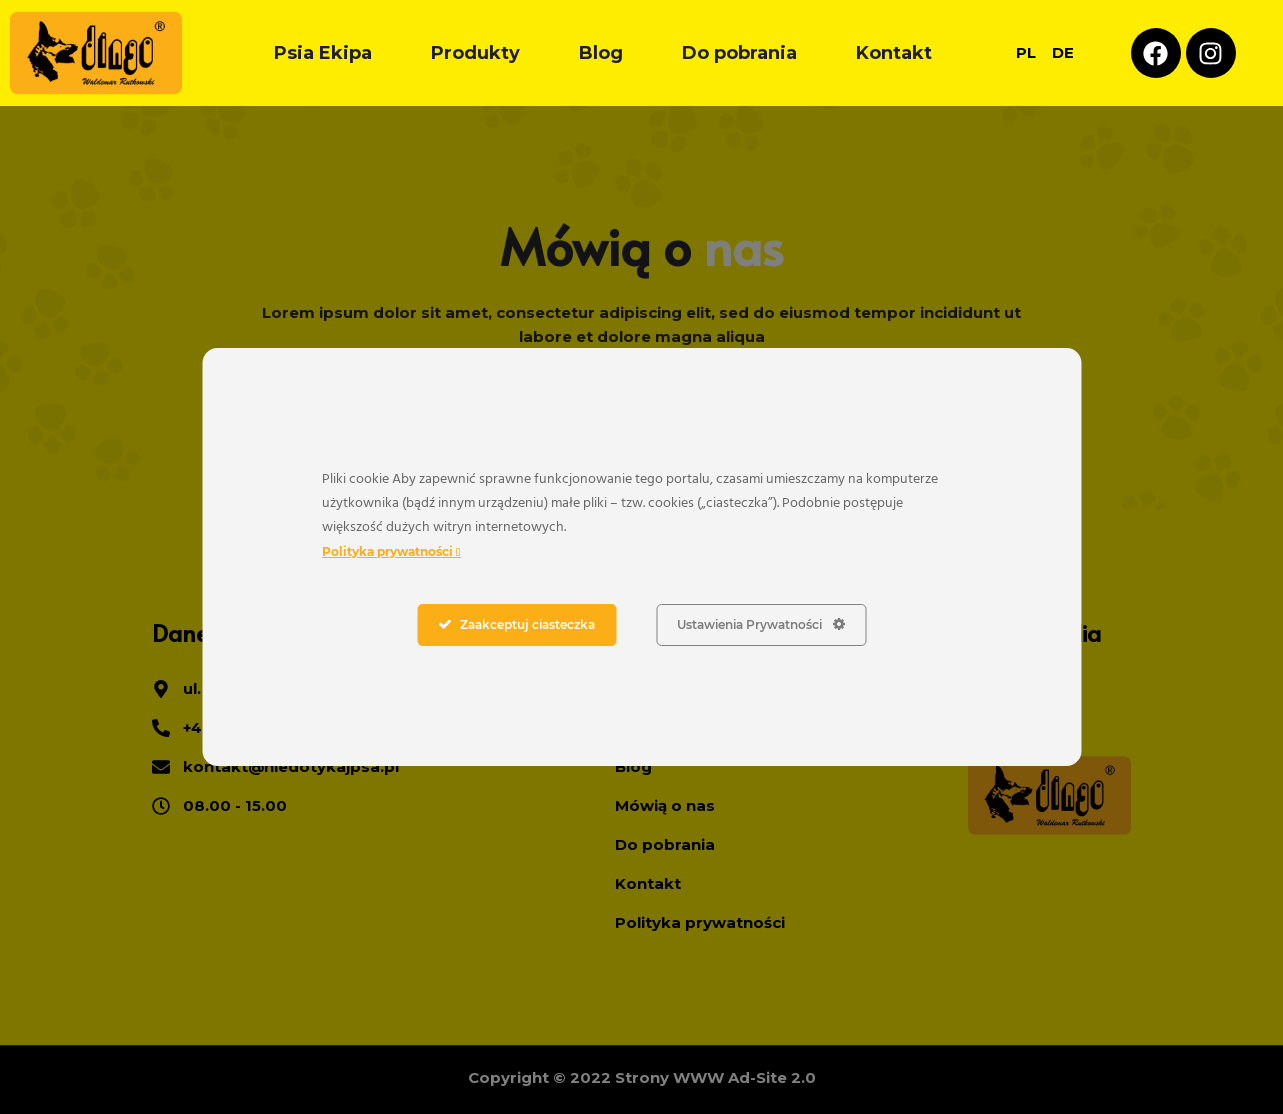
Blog (601, 53)
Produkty (475, 53)
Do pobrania (739, 53)
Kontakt (894, 53)
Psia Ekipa (323, 53)
